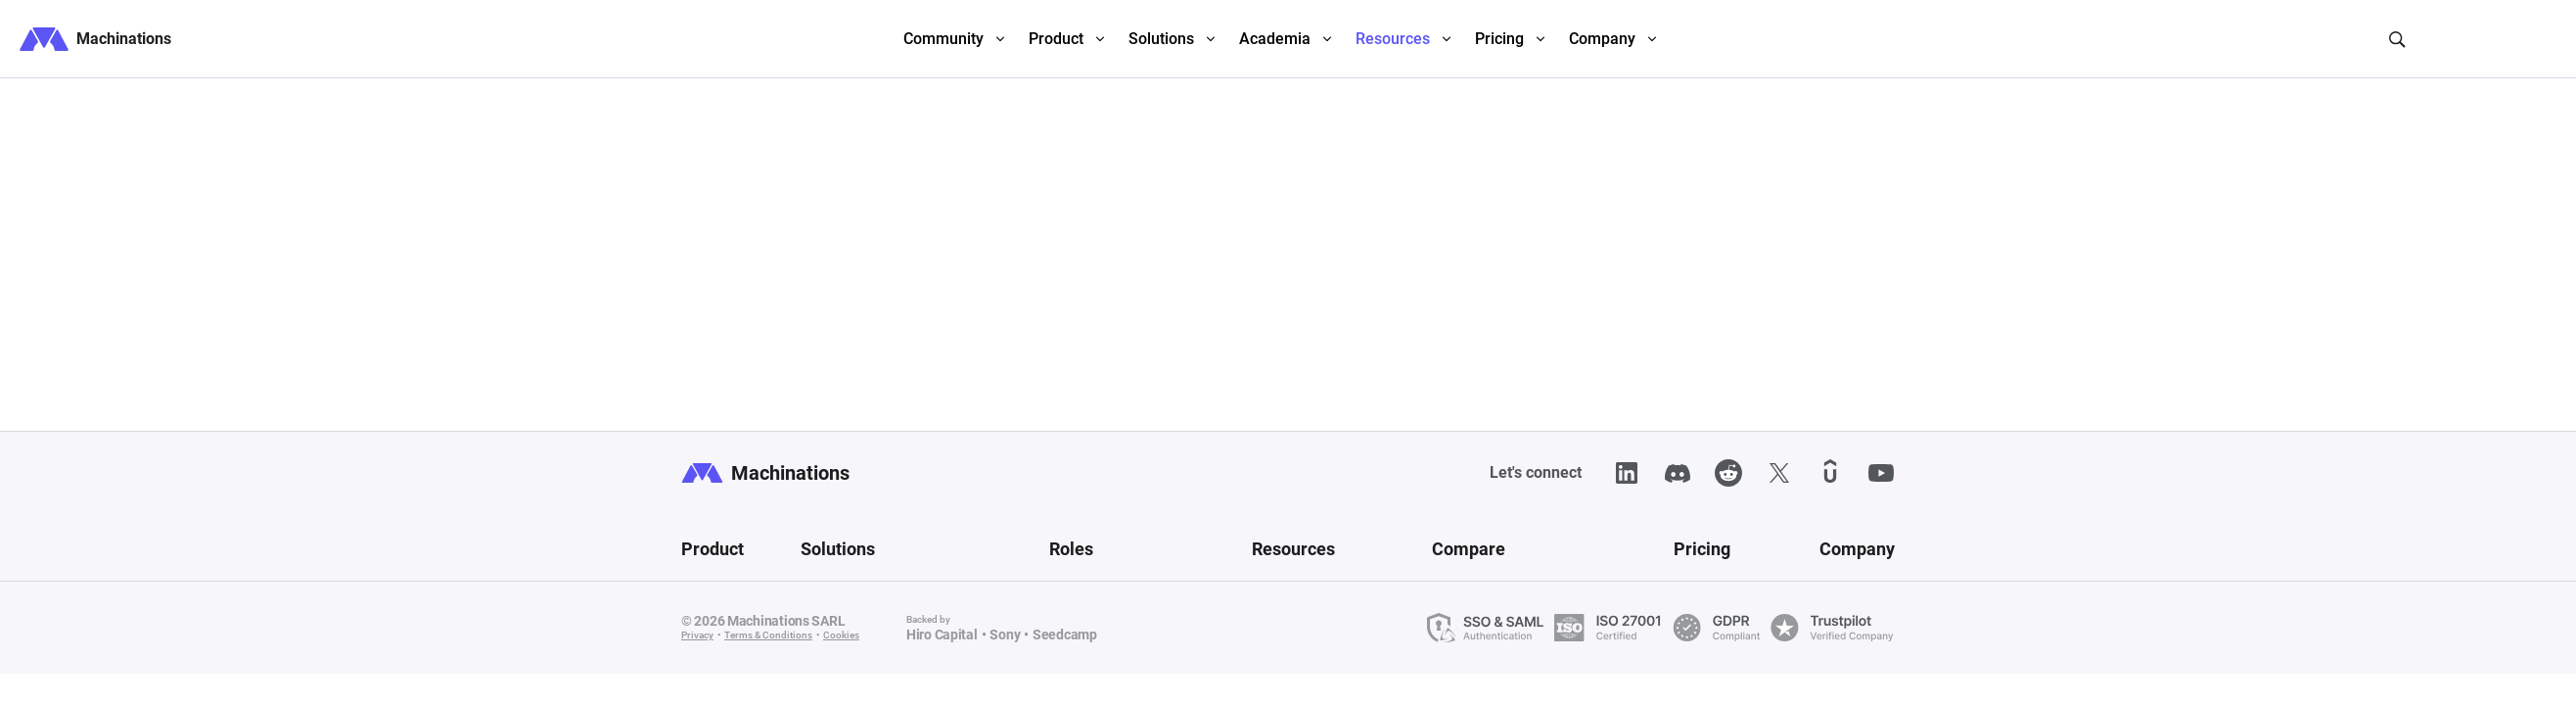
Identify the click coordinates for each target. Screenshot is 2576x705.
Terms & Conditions (768, 635)
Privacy (697, 635)
